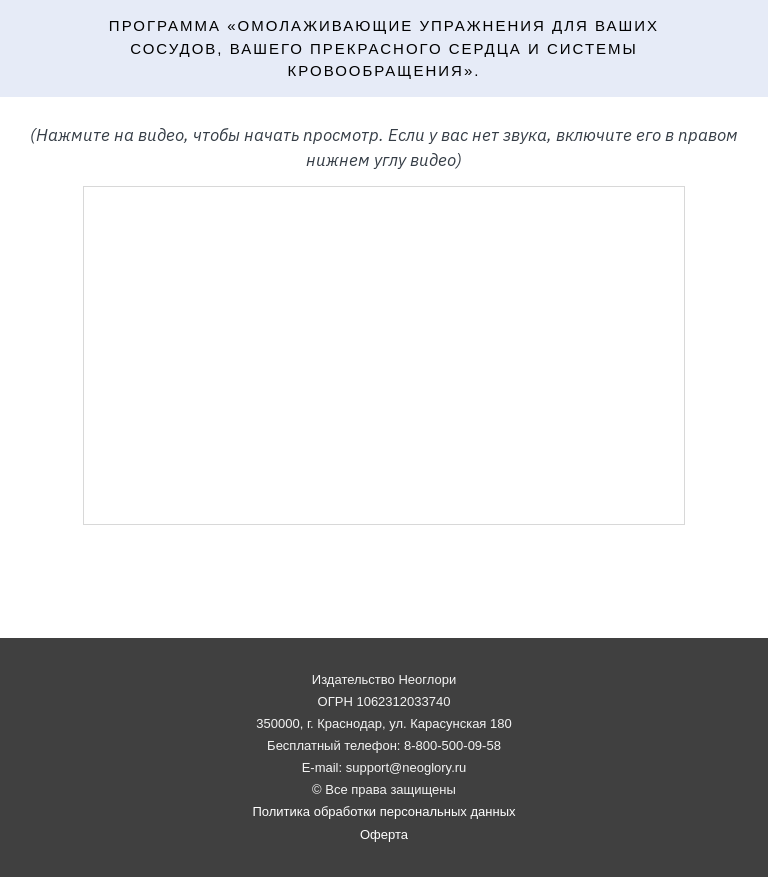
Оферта (384, 834)
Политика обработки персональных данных (383, 811)
